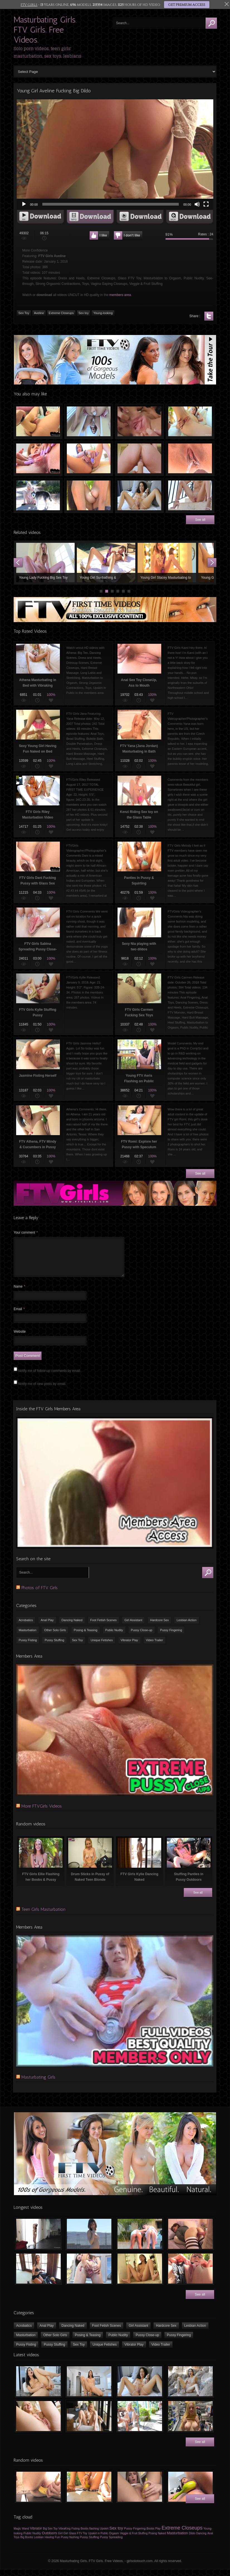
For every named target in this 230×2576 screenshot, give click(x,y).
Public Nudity (114, 1636)
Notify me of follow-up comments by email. (49, 1377)
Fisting (76, 2535)
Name (19, 1293)
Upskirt (104, 2535)
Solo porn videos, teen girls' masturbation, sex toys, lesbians (47, 52)
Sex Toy (23, 313)
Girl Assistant (133, 1626)
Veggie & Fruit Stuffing (134, 2540)
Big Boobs (26, 2543)
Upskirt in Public (98, 2540)
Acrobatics (26, 1626)
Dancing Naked (72, 1626)
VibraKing (64, 2535)
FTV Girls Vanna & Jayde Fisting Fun (139, 458)
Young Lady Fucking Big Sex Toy (45, 562)
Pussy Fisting (28, 1646)
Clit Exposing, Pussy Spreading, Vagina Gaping (38, 458)
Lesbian (39, 2543)
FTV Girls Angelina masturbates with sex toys (139, 495)
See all (200, 520)
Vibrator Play (129, 1646)
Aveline (39, 313)
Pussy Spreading (111, 2543)
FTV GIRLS (29, 5)
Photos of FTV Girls (39, 1594)
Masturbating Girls (38, 2083)
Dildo (192, 2540)
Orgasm (114, 2540)
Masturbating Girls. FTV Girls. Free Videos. (45, 30)
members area (120, 295)
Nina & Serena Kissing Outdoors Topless (89, 495)
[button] (115, 154)
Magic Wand (21, 2535)
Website (20, 1338)
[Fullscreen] (206, 204)
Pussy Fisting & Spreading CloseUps (190, 421)
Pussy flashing (70, 2543)
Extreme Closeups (61, 313)
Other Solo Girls (55, 1636)
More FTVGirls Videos (41, 1812)
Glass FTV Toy (78, 2540)
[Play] (24, 204)
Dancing (201, 2540)
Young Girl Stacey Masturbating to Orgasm (167, 562)
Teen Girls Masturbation (43, 1916)
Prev (18, 562)
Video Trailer (154, 1646)
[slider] (110, 204)
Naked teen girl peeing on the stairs (190, 495)
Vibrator (36, 2535)
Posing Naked (157, 2540)
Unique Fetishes (101, 1646)
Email (19, 1316)
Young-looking (102, 313)
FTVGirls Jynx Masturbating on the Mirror (89, 421)
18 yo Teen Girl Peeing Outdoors (190, 458)
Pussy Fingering (171, 1636)
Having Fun (52, 2543)
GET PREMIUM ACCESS (186, 5)
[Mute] (197, 204)
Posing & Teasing (85, 1636)
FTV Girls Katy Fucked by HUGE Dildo (38, 421)
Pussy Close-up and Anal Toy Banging (139, 421)
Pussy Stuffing (54, 1646)
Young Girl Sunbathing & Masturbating (106, 562)
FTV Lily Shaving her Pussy (89, 458)
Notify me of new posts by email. (42, 1390)
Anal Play (47, 1626)
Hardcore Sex (159, 1626)
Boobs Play (153, 2535)
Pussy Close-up (141, 1636)
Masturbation (27, 1636)
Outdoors (49, 2540)
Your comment (26, 1232)
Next (211, 562)
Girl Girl (63, 2540)
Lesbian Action (187, 1626)
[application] (115, 154)
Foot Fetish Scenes (103, 1626)
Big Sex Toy (50, 2535)
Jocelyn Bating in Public (38, 495)
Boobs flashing (89, 2535)
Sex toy (84, 313)
